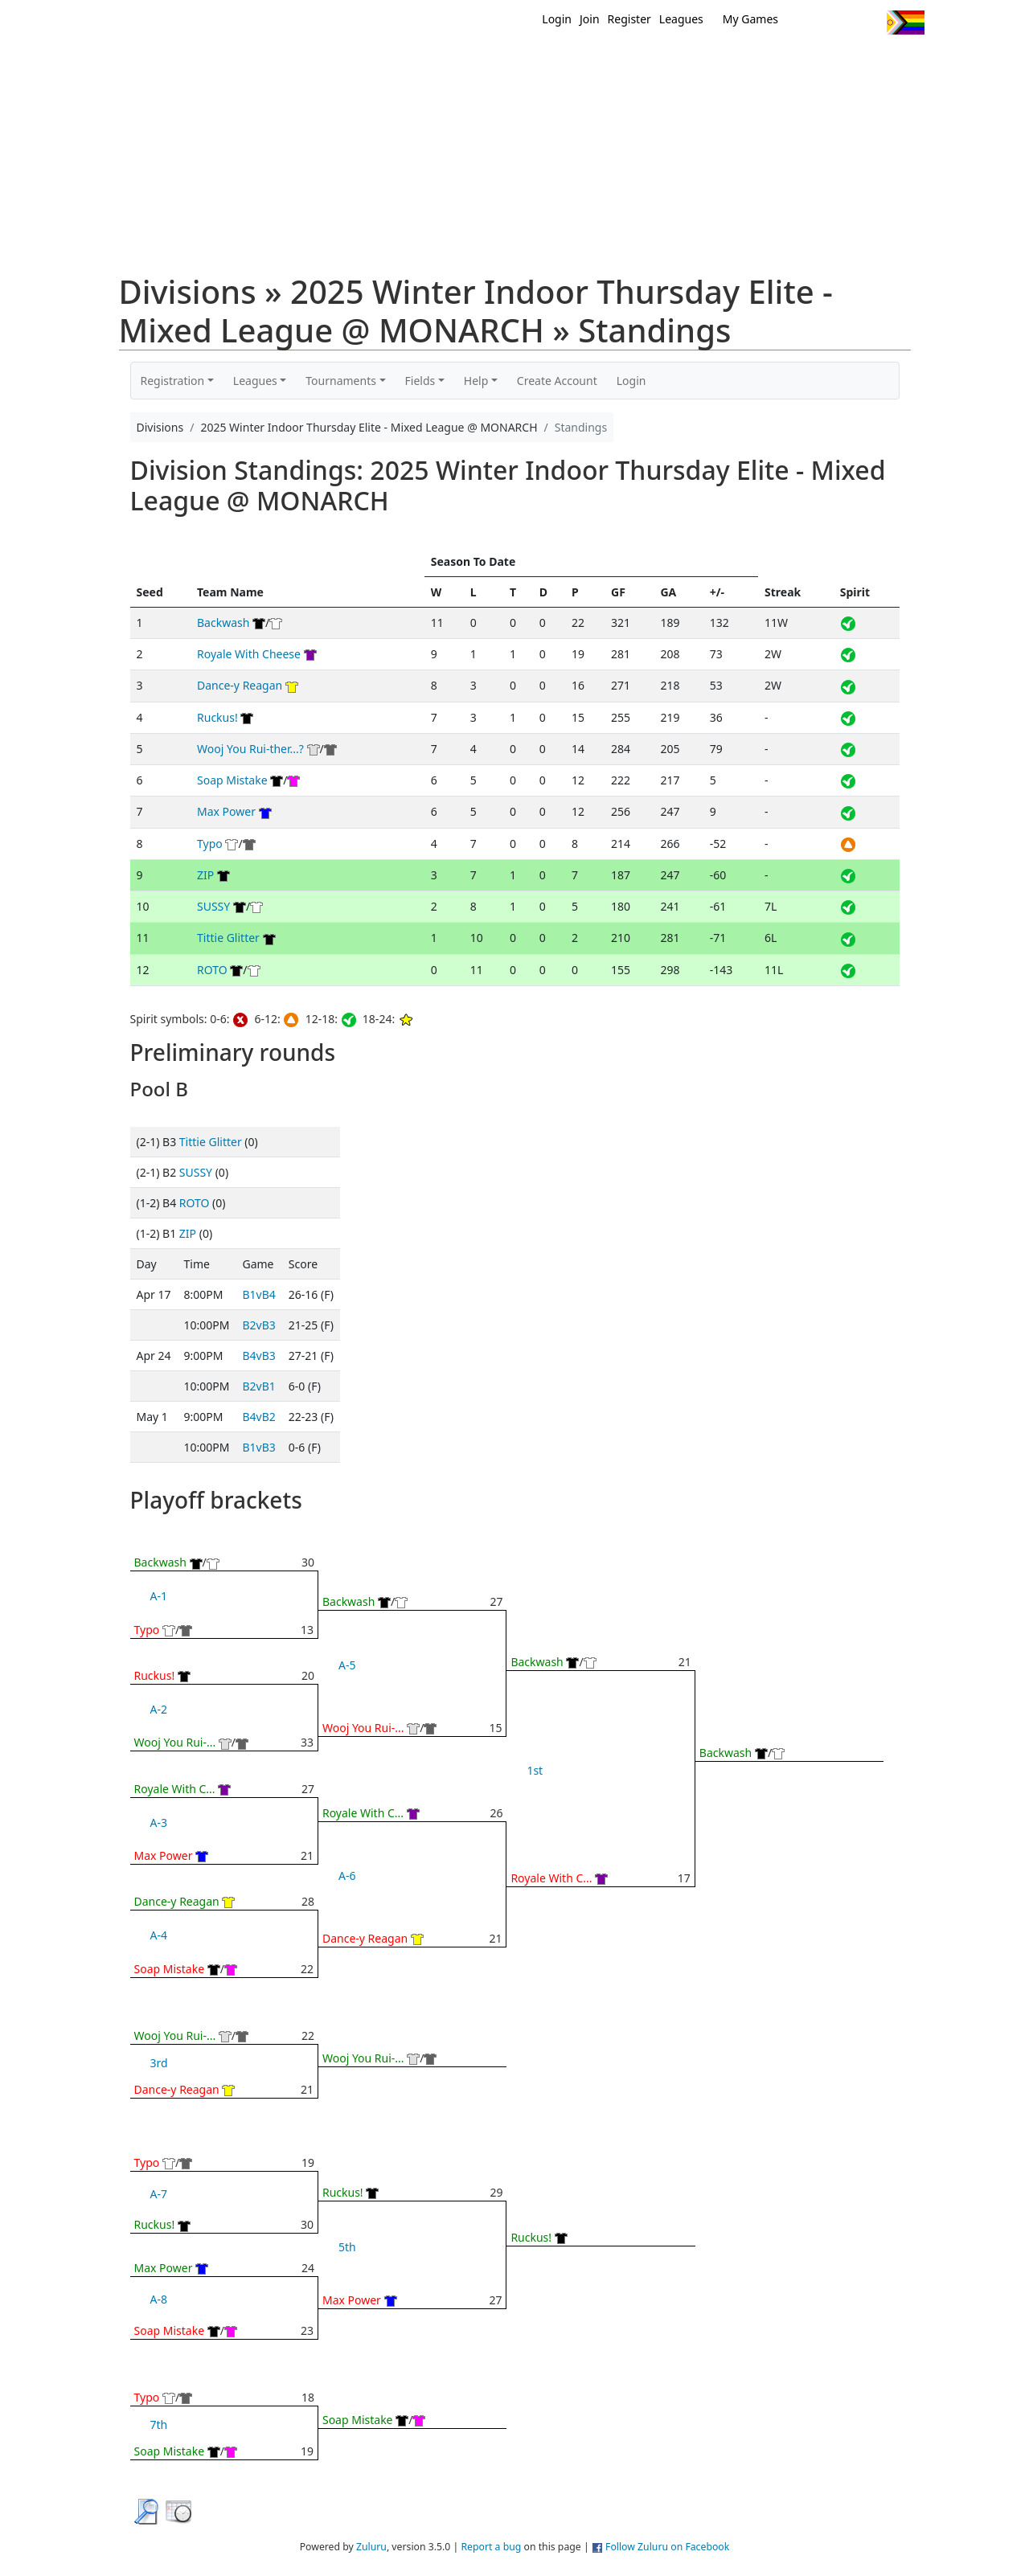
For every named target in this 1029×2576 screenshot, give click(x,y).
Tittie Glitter (228, 937)
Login (557, 19)
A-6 (346, 1875)
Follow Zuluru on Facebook (667, 2546)
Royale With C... (174, 1788)
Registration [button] (173, 380)
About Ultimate (774, 63)
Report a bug (491, 2546)
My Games (750, 19)
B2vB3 (258, 1325)
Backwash (223, 622)
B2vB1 (258, 1386)
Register (629, 19)
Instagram (868, 22)
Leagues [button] (255, 380)
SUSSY (213, 906)
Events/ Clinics (652, 63)
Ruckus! (217, 717)
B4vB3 (258, 1355)
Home (411, 63)
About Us (880, 63)
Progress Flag (905, 22)
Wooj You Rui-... (175, 1742)
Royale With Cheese (249, 653)
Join (590, 19)
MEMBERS (549, 63)
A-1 (158, 1595)
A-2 (158, 1709)
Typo (210, 843)
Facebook (838, 22)
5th (347, 2247)
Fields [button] (420, 380)
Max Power (226, 811)
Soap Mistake (232, 780)
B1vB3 (258, 1447)
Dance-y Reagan (239, 685)
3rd (159, 2062)
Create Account (557, 380)
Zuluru (371, 2546)
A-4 (158, 1935)
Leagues (681, 19)
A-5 (346, 1665)
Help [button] (476, 380)
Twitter (808, 22)
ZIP (205, 875)
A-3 (158, 1822)
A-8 (158, 2299)
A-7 (158, 2193)
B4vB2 (258, 1416)
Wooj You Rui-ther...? (250, 748)
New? (475, 63)
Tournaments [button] (340, 380)
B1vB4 (258, 1294)
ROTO (212, 969)
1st (535, 1770)
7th (159, 2424)
